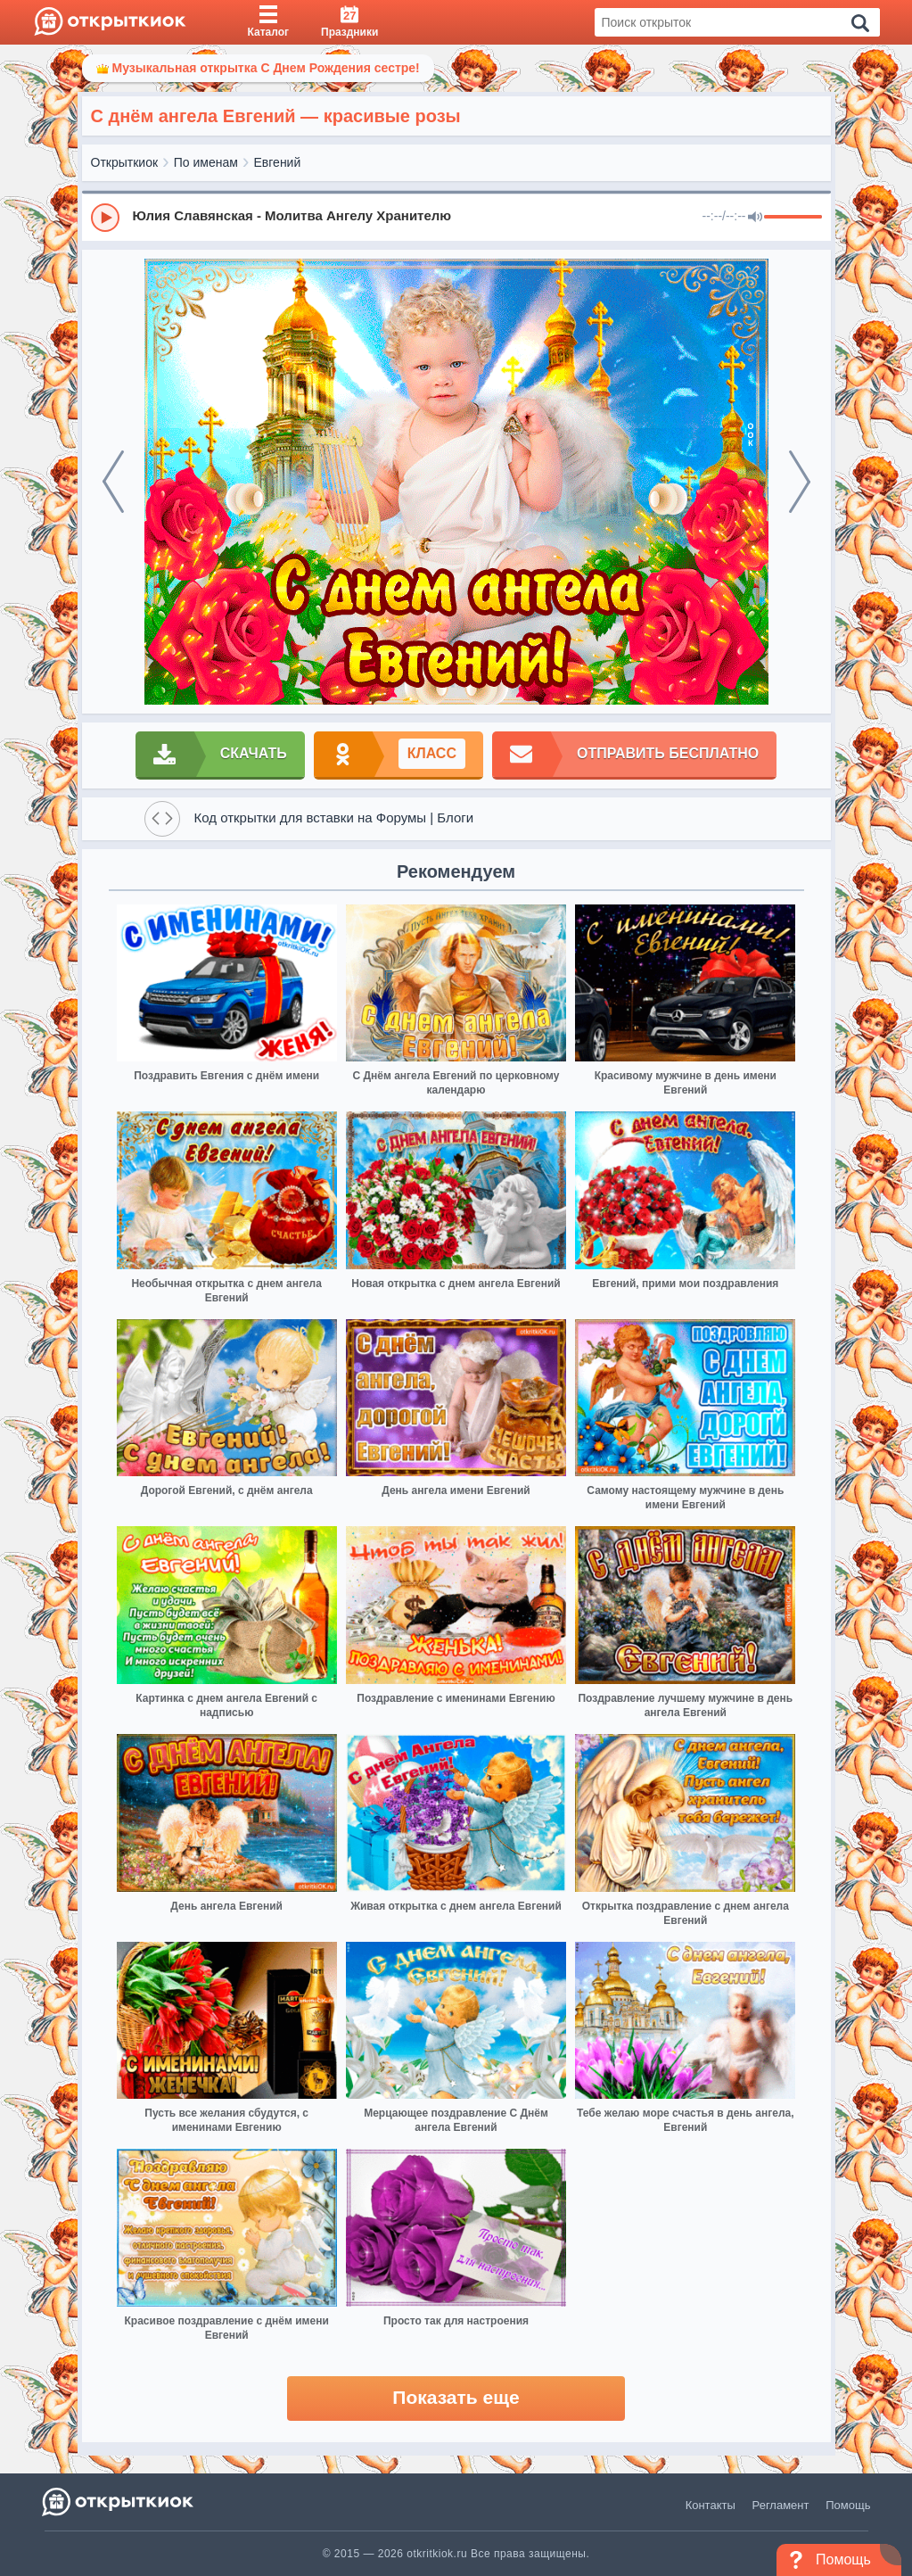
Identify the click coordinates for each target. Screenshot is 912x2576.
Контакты (710, 2505)
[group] (456, 217)
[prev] (113, 482)
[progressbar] (793, 217)
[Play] (105, 217)
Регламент (780, 2505)
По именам (206, 162)
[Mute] (755, 218)
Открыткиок (125, 162)
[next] (799, 482)
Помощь (848, 2505)
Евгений (277, 162)
